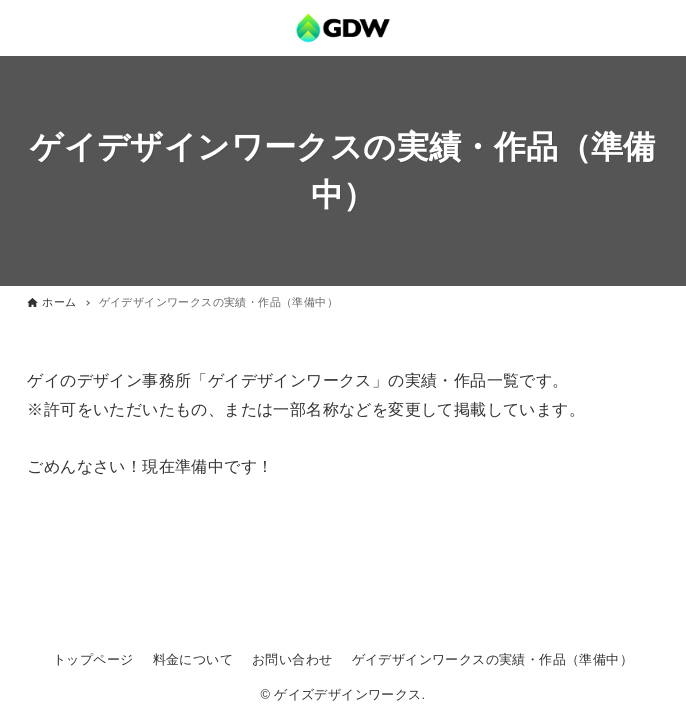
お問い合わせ (292, 659)
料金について (193, 659)
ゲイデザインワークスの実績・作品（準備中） (492, 659)
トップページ (93, 659)
